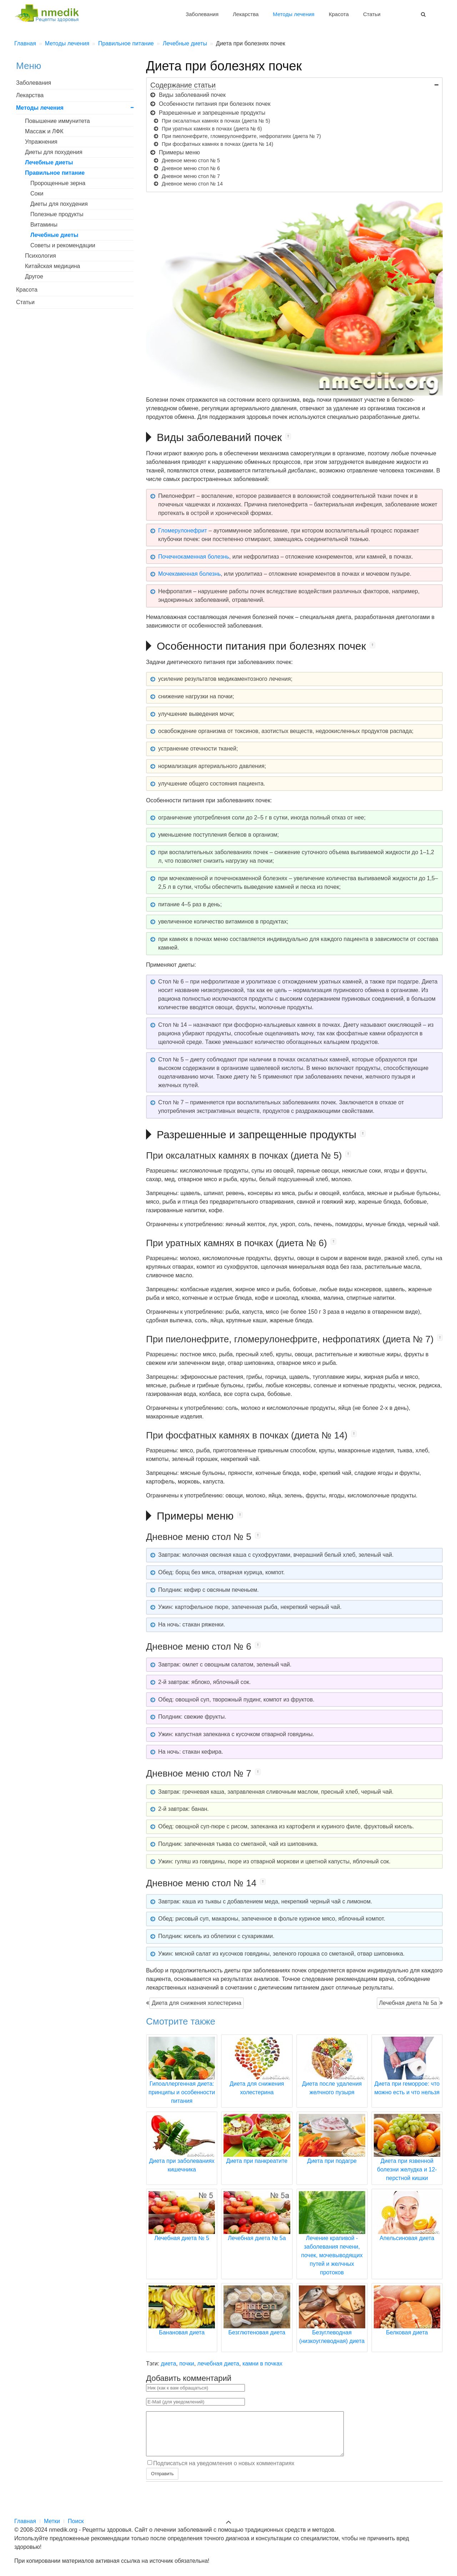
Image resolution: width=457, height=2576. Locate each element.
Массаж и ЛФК (44, 131)
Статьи (372, 14)
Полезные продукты (56, 214)
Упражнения (41, 142)
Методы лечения (293, 14)
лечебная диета (218, 2363)
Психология (40, 256)
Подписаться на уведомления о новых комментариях (224, 2472)
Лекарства (245, 14)
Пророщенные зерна (57, 183)
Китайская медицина (52, 266)
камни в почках (262, 2363)
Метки (52, 2521)
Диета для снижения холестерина (196, 2003)
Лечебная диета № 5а (408, 2003)
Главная (25, 2521)
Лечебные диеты (49, 162)
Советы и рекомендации (62, 245)
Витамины (43, 225)
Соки (36, 193)
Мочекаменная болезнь (189, 574)
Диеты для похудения (53, 152)
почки (186, 2363)
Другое (34, 276)
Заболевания (202, 14)
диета (168, 2363)
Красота (339, 14)
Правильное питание (55, 173)
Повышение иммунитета (57, 121)
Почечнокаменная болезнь (193, 557)
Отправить (162, 2482)
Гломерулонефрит (182, 530)
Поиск (76, 2521)
